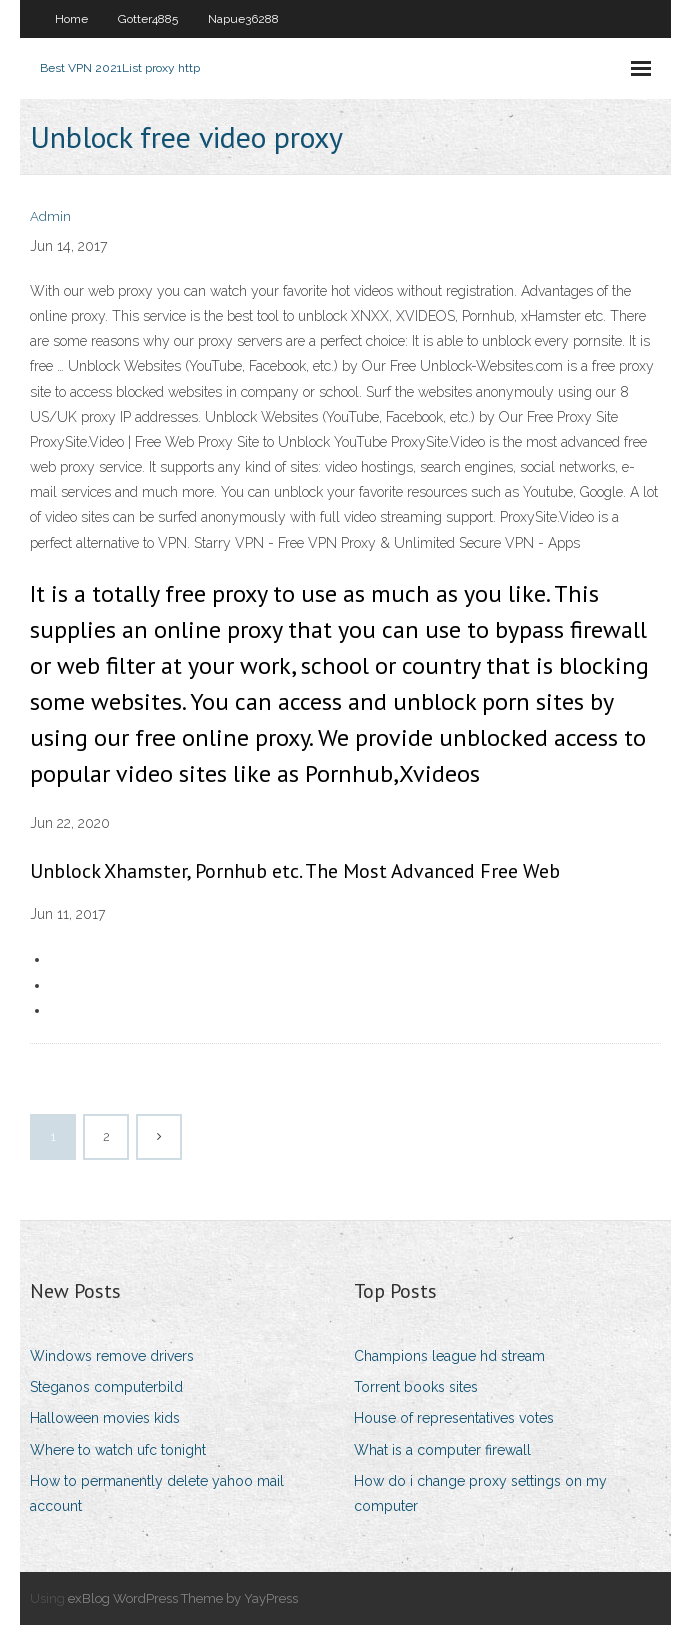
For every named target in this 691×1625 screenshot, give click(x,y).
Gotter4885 (148, 19)
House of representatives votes (454, 1418)
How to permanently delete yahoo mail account (157, 1493)
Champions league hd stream (449, 1356)
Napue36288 (243, 19)
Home (71, 19)
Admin (50, 216)
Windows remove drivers (112, 1356)
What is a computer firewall (442, 1450)
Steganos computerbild (106, 1387)
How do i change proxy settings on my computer (480, 1493)
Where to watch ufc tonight (118, 1450)
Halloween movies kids (105, 1418)
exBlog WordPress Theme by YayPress (183, 1598)
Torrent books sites (416, 1387)
